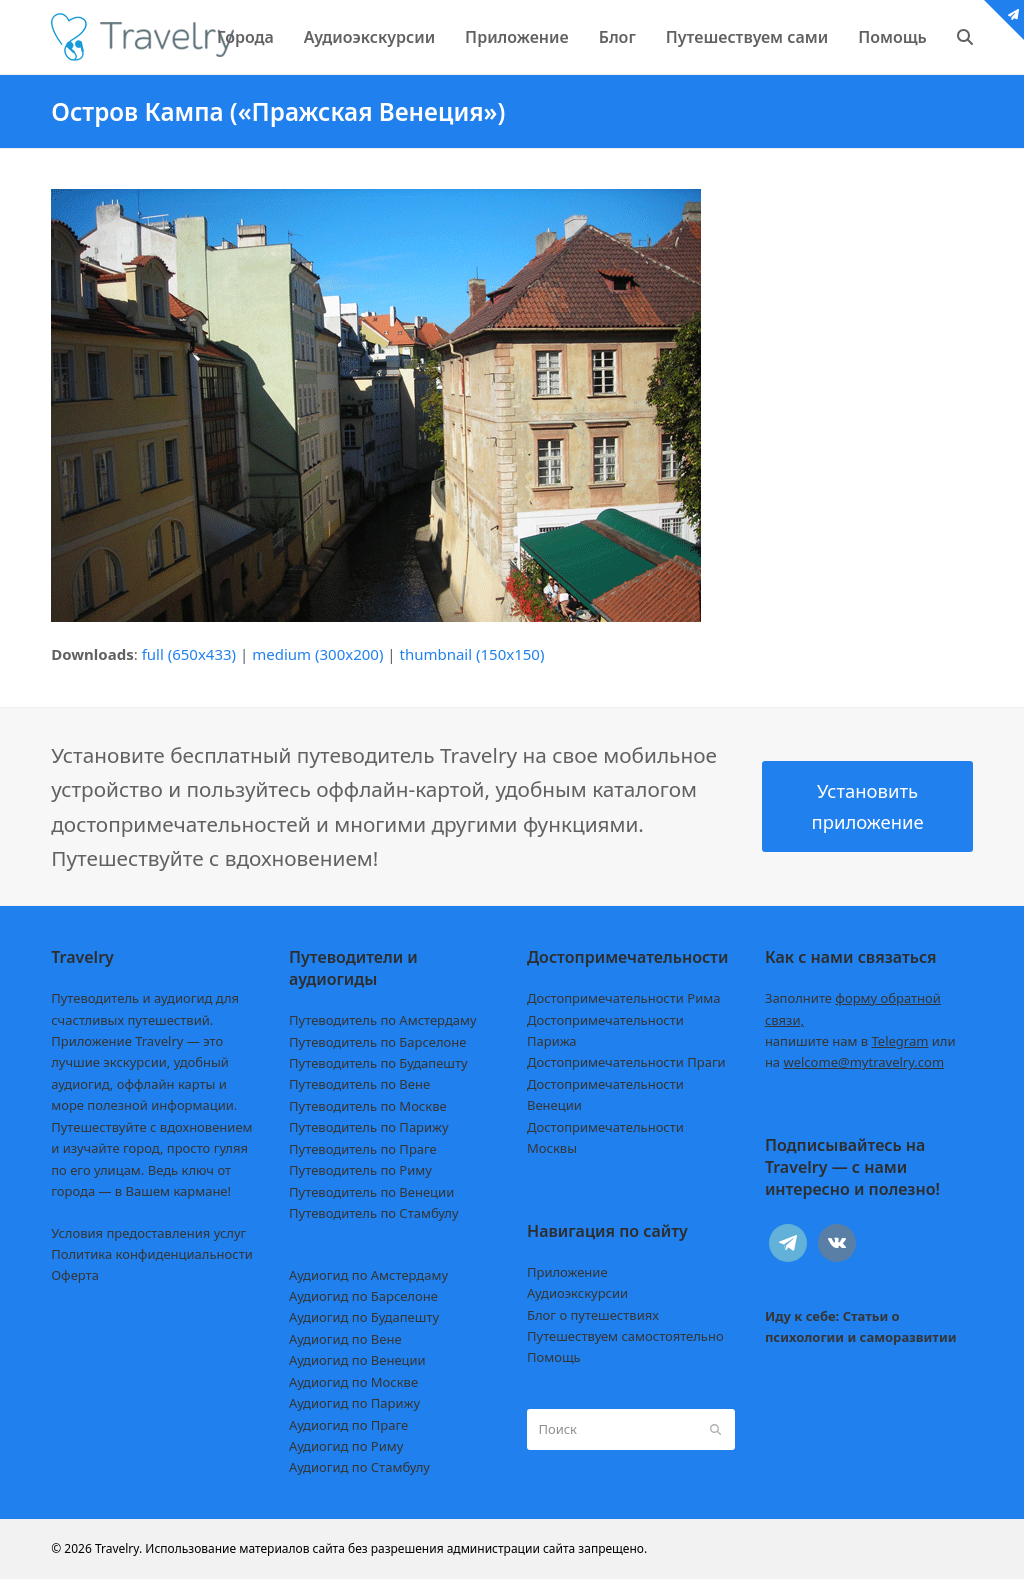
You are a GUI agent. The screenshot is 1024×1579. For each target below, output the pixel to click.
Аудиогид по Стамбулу (359, 1467)
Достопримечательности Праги (626, 1062)
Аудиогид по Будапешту (364, 1317)
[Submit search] (715, 1430)
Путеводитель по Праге (363, 1149)
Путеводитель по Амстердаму (383, 1020)
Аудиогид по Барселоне (363, 1296)
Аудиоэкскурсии (577, 1293)
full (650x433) (189, 654)
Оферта (75, 1275)
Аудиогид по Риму (346, 1446)
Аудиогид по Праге (348, 1425)
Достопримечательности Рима (623, 998)
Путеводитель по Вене (359, 1084)
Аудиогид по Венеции (357, 1360)
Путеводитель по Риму (360, 1170)
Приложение (567, 1272)
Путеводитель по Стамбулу (373, 1213)
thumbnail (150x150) (471, 654)
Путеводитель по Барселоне (377, 1042)
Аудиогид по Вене (345, 1339)
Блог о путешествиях (593, 1315)
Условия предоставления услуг (148, 1233)
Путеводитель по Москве (368, 1106)
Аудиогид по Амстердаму (368, 1275)
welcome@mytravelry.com (863, 1062)
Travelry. (118, 1548)
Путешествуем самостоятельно (625, 1336)
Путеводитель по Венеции (371, 1192)
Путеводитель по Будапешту (378, 1063)
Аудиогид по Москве (353, 1382)
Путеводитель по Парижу (368, 1127)
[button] (965, 37)
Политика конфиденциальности (152, 1254)
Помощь (554, 1357)
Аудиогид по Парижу (354, 1403)
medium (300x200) (317, 654)
